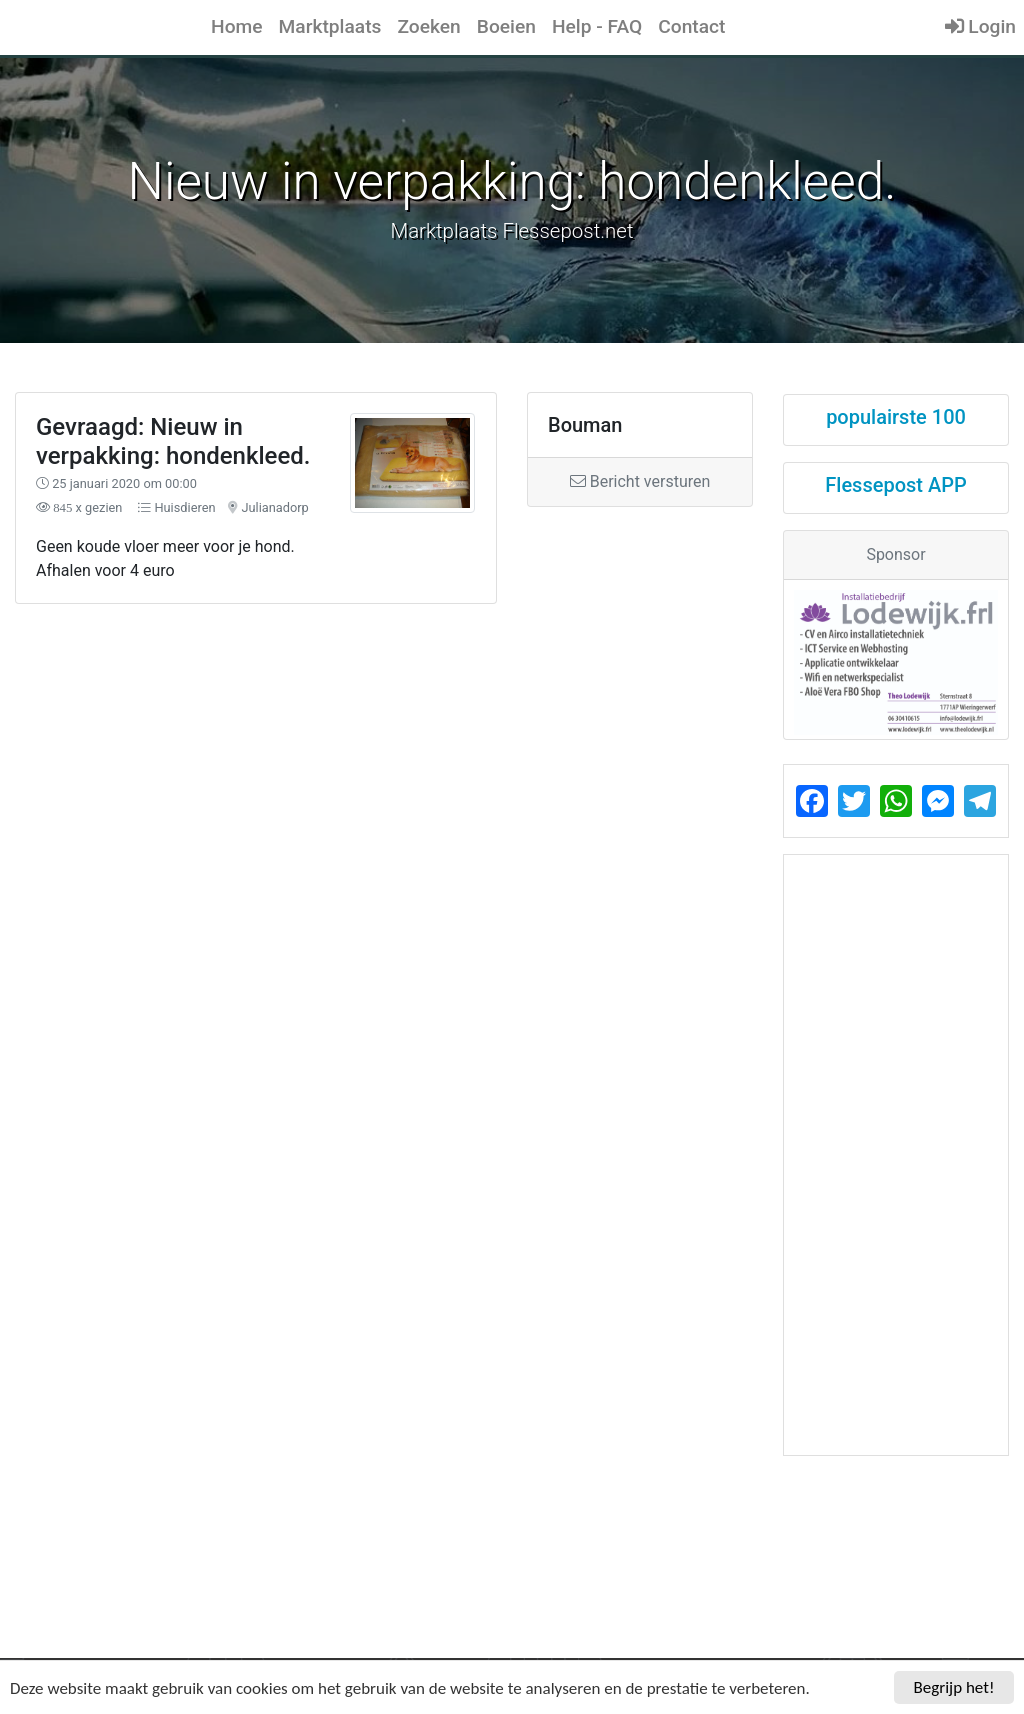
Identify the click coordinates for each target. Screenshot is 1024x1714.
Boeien (506, 26)
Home (237, 26)
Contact (691, 26)
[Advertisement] (384, 742)
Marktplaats (330, 26)
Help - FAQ (597, 26)
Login (980, 26)
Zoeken (428, 26)
